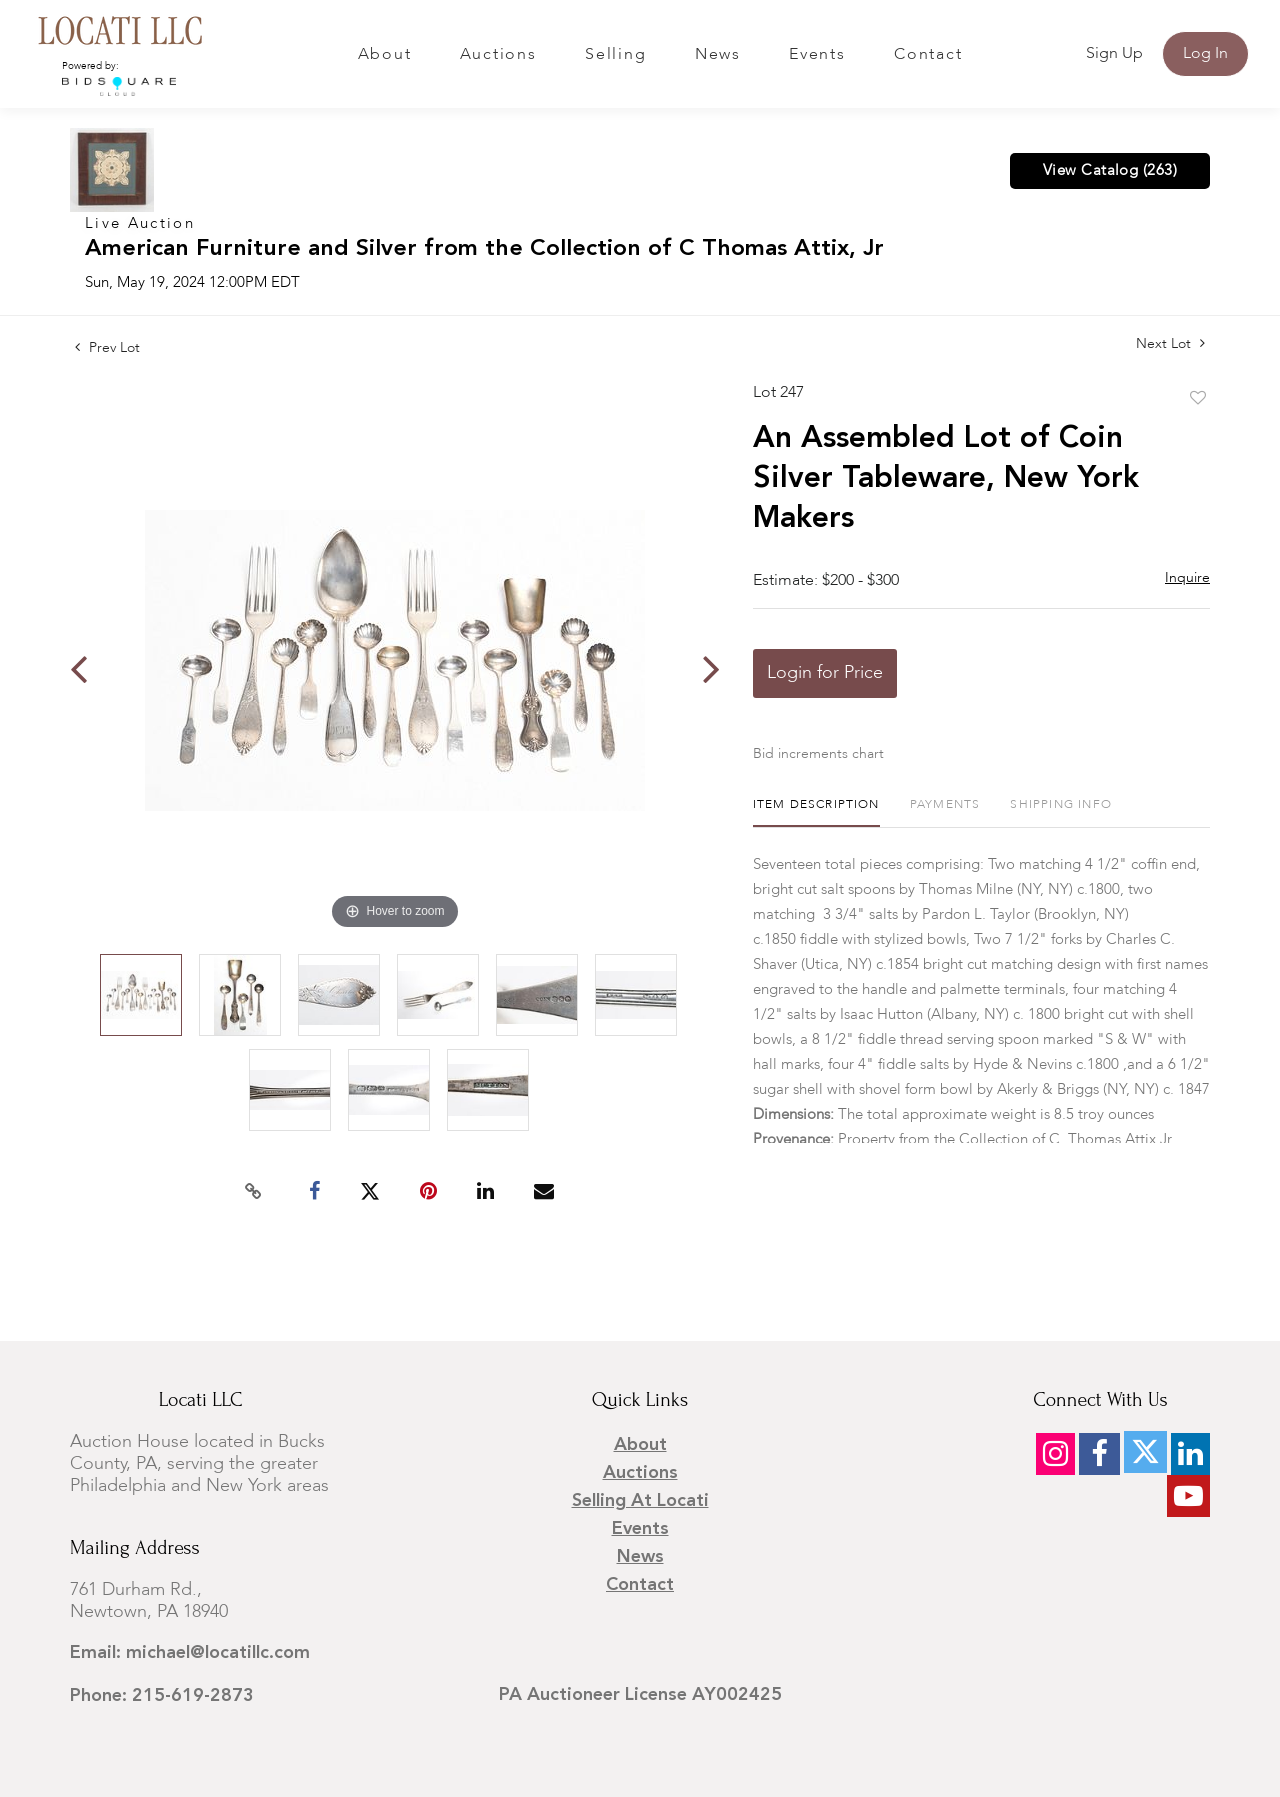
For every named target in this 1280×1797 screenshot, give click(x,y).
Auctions (498, 55)
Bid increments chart (818, 754)
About (385, 55)
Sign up (1114, 54)
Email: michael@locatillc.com (190, 1653)
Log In (1205, 54)
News (718, 55)
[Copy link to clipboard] (254, 1192)
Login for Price (825, 673)
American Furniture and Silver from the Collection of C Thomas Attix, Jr (484, 249)
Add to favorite (1198, 399)
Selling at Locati (640, 1501)
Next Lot (1170, 343)
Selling (615, 55)
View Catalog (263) (1110, 171)
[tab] (816, 812)
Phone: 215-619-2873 (162, 1696)
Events (817, 55)
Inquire (1187, 578)
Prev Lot (107, 348)
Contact (928, 55)
